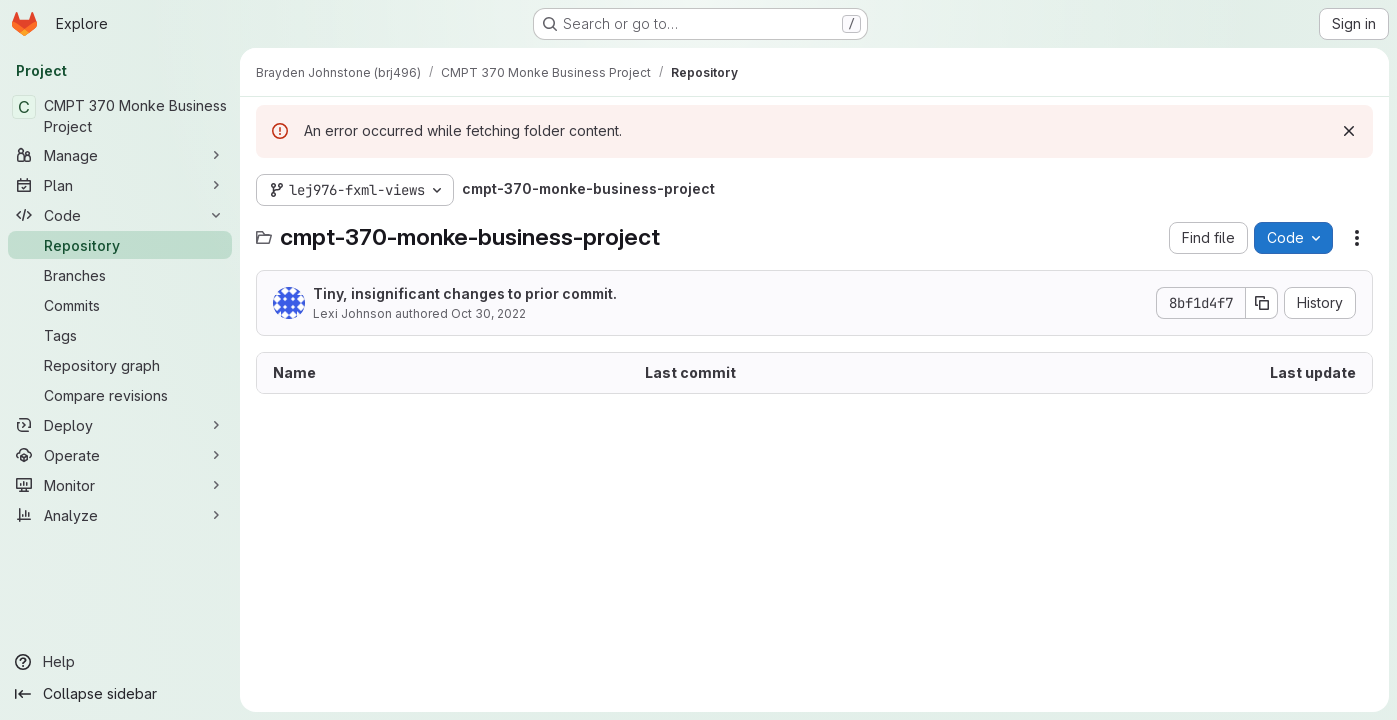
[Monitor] (120, 485)
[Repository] (120, 245)
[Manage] (120, 155)
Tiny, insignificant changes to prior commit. (465, 293)
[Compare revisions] (120, 395)
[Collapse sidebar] (120, 694)
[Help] (120, 662)
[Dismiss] (1349, 131)
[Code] (120, 215)
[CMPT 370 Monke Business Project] (120, 116)
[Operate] (120, 455)
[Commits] (120, 305)
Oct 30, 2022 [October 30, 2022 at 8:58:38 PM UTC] (488, 313)
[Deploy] (120, 425)
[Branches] (120, 275)
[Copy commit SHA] (1262, 303)
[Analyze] (120, 515)
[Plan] (120, 185)
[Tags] (120, 335)
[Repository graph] (120, 365)
